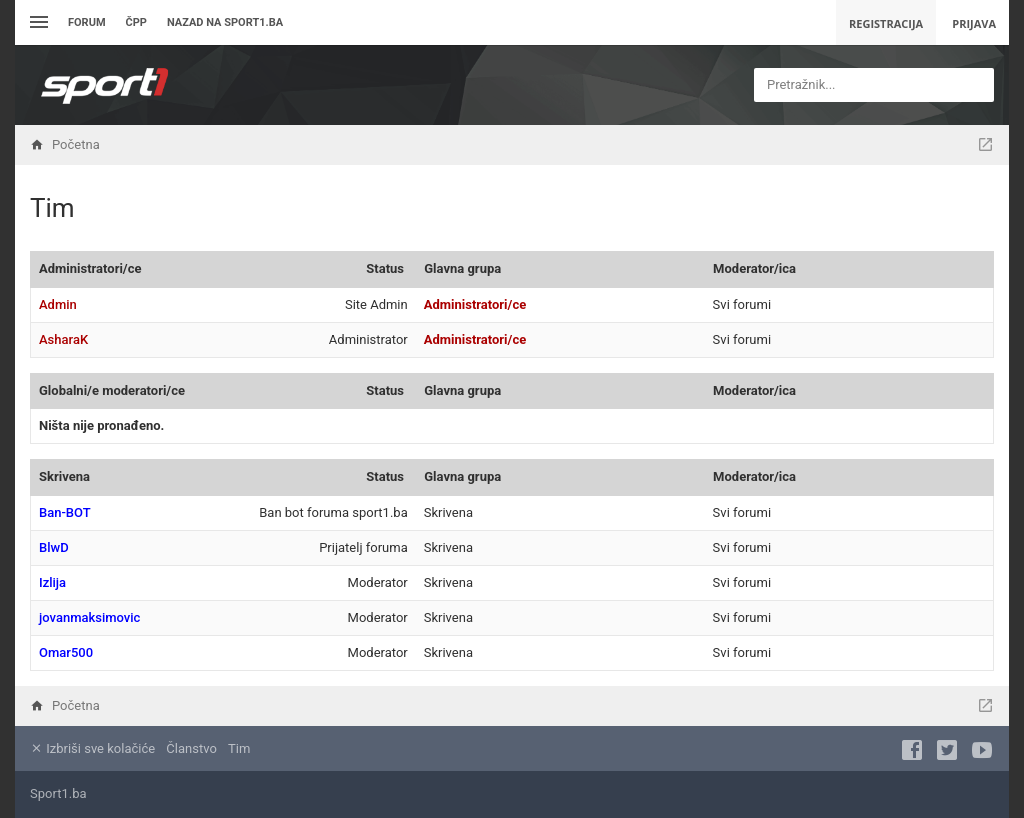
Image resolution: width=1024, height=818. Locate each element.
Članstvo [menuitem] (191, 748)
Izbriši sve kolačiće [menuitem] (92, 748)
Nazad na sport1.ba (225, 22)
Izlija (52, 582)
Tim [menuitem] (239, 748)
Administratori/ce (90, 268)
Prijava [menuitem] (974, 23)
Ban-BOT (65, 512)
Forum (87, 22)
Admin (58, 304)
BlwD (54, 547)
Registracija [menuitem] (886, 23)
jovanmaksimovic (89, 617)
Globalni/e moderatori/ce (112, 390)
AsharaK (63, 339)
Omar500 (66, 652)
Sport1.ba (58, 793)
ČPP (136, 22)
